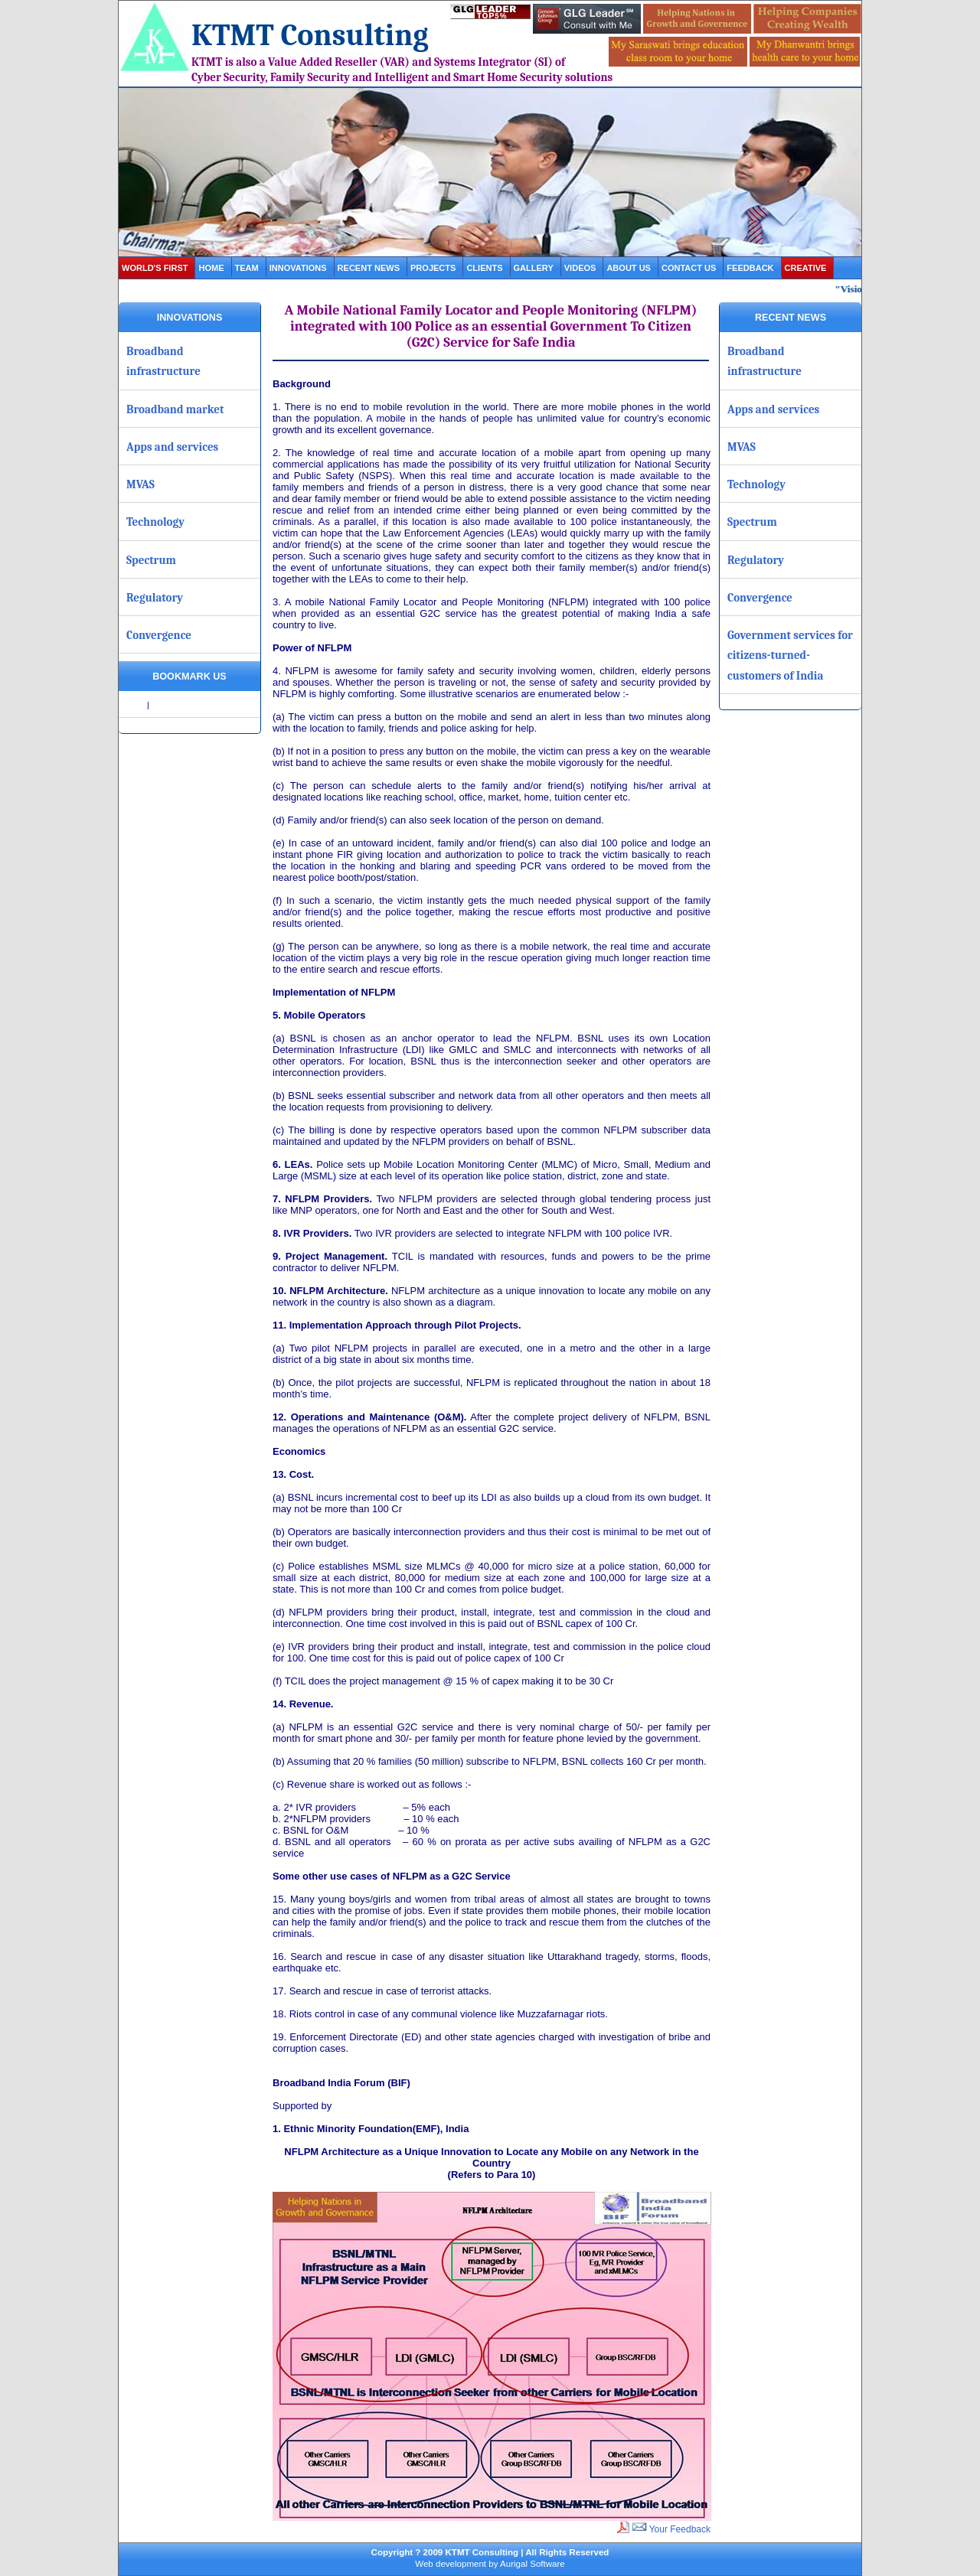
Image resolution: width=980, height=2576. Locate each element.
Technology (155, 522)
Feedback (750, 267)
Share (134, 704)
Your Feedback (671, 2529)
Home (211, 267)
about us (628, 267)
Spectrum (151, 560)
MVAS (140, 484)
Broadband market (175, 409)
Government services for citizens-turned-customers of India (790, 655)
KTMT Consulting (310, 35)
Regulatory (154, 598)
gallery (534, 267)
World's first (155, 267)
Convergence (158, 635)
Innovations (298, 267)
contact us (689, 267)
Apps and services (172, 447)
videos (580, 267)
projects (433, 267)
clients (484, 267)
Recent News (369, 267)
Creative (806, 267)
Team (247, 267)
